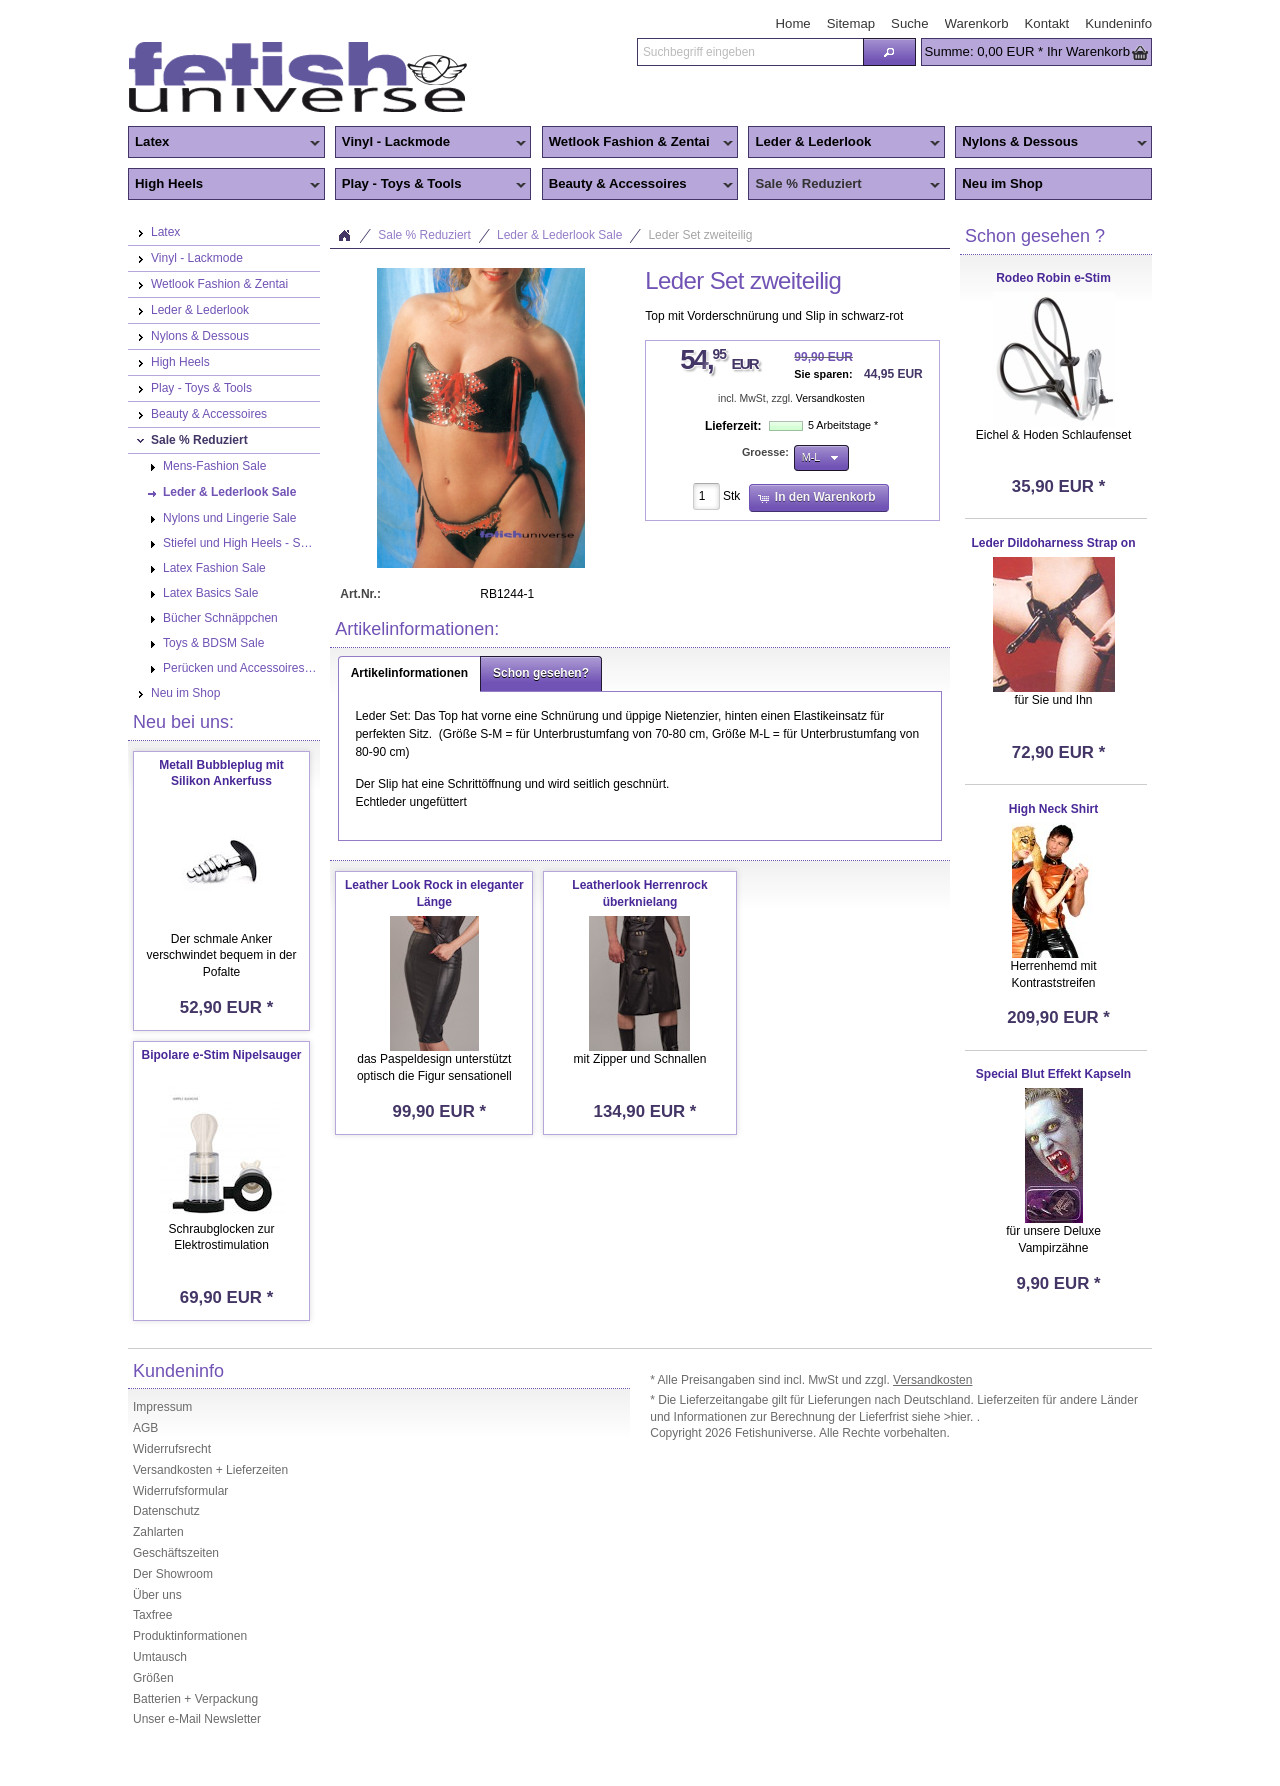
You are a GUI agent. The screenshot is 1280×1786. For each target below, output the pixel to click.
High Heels (224, 185)
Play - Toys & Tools (431, 185)
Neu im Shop (1002, 183)
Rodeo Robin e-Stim (1053, 278)
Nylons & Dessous (1051, 143)
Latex (224, 143)
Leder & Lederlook (844, 143)
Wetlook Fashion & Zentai (638, 143)
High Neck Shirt (1053, 809)
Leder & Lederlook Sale (559, 235)
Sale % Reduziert (844, 185)
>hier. (960, 1417)
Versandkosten (830, 398)
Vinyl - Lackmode (431, 143)
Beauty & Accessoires (638, 185)
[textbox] (750, 52)
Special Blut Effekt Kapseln (1053, 1074)
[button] (889, 52)
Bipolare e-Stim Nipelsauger (221, 1055)
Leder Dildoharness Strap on (1053, 543)
